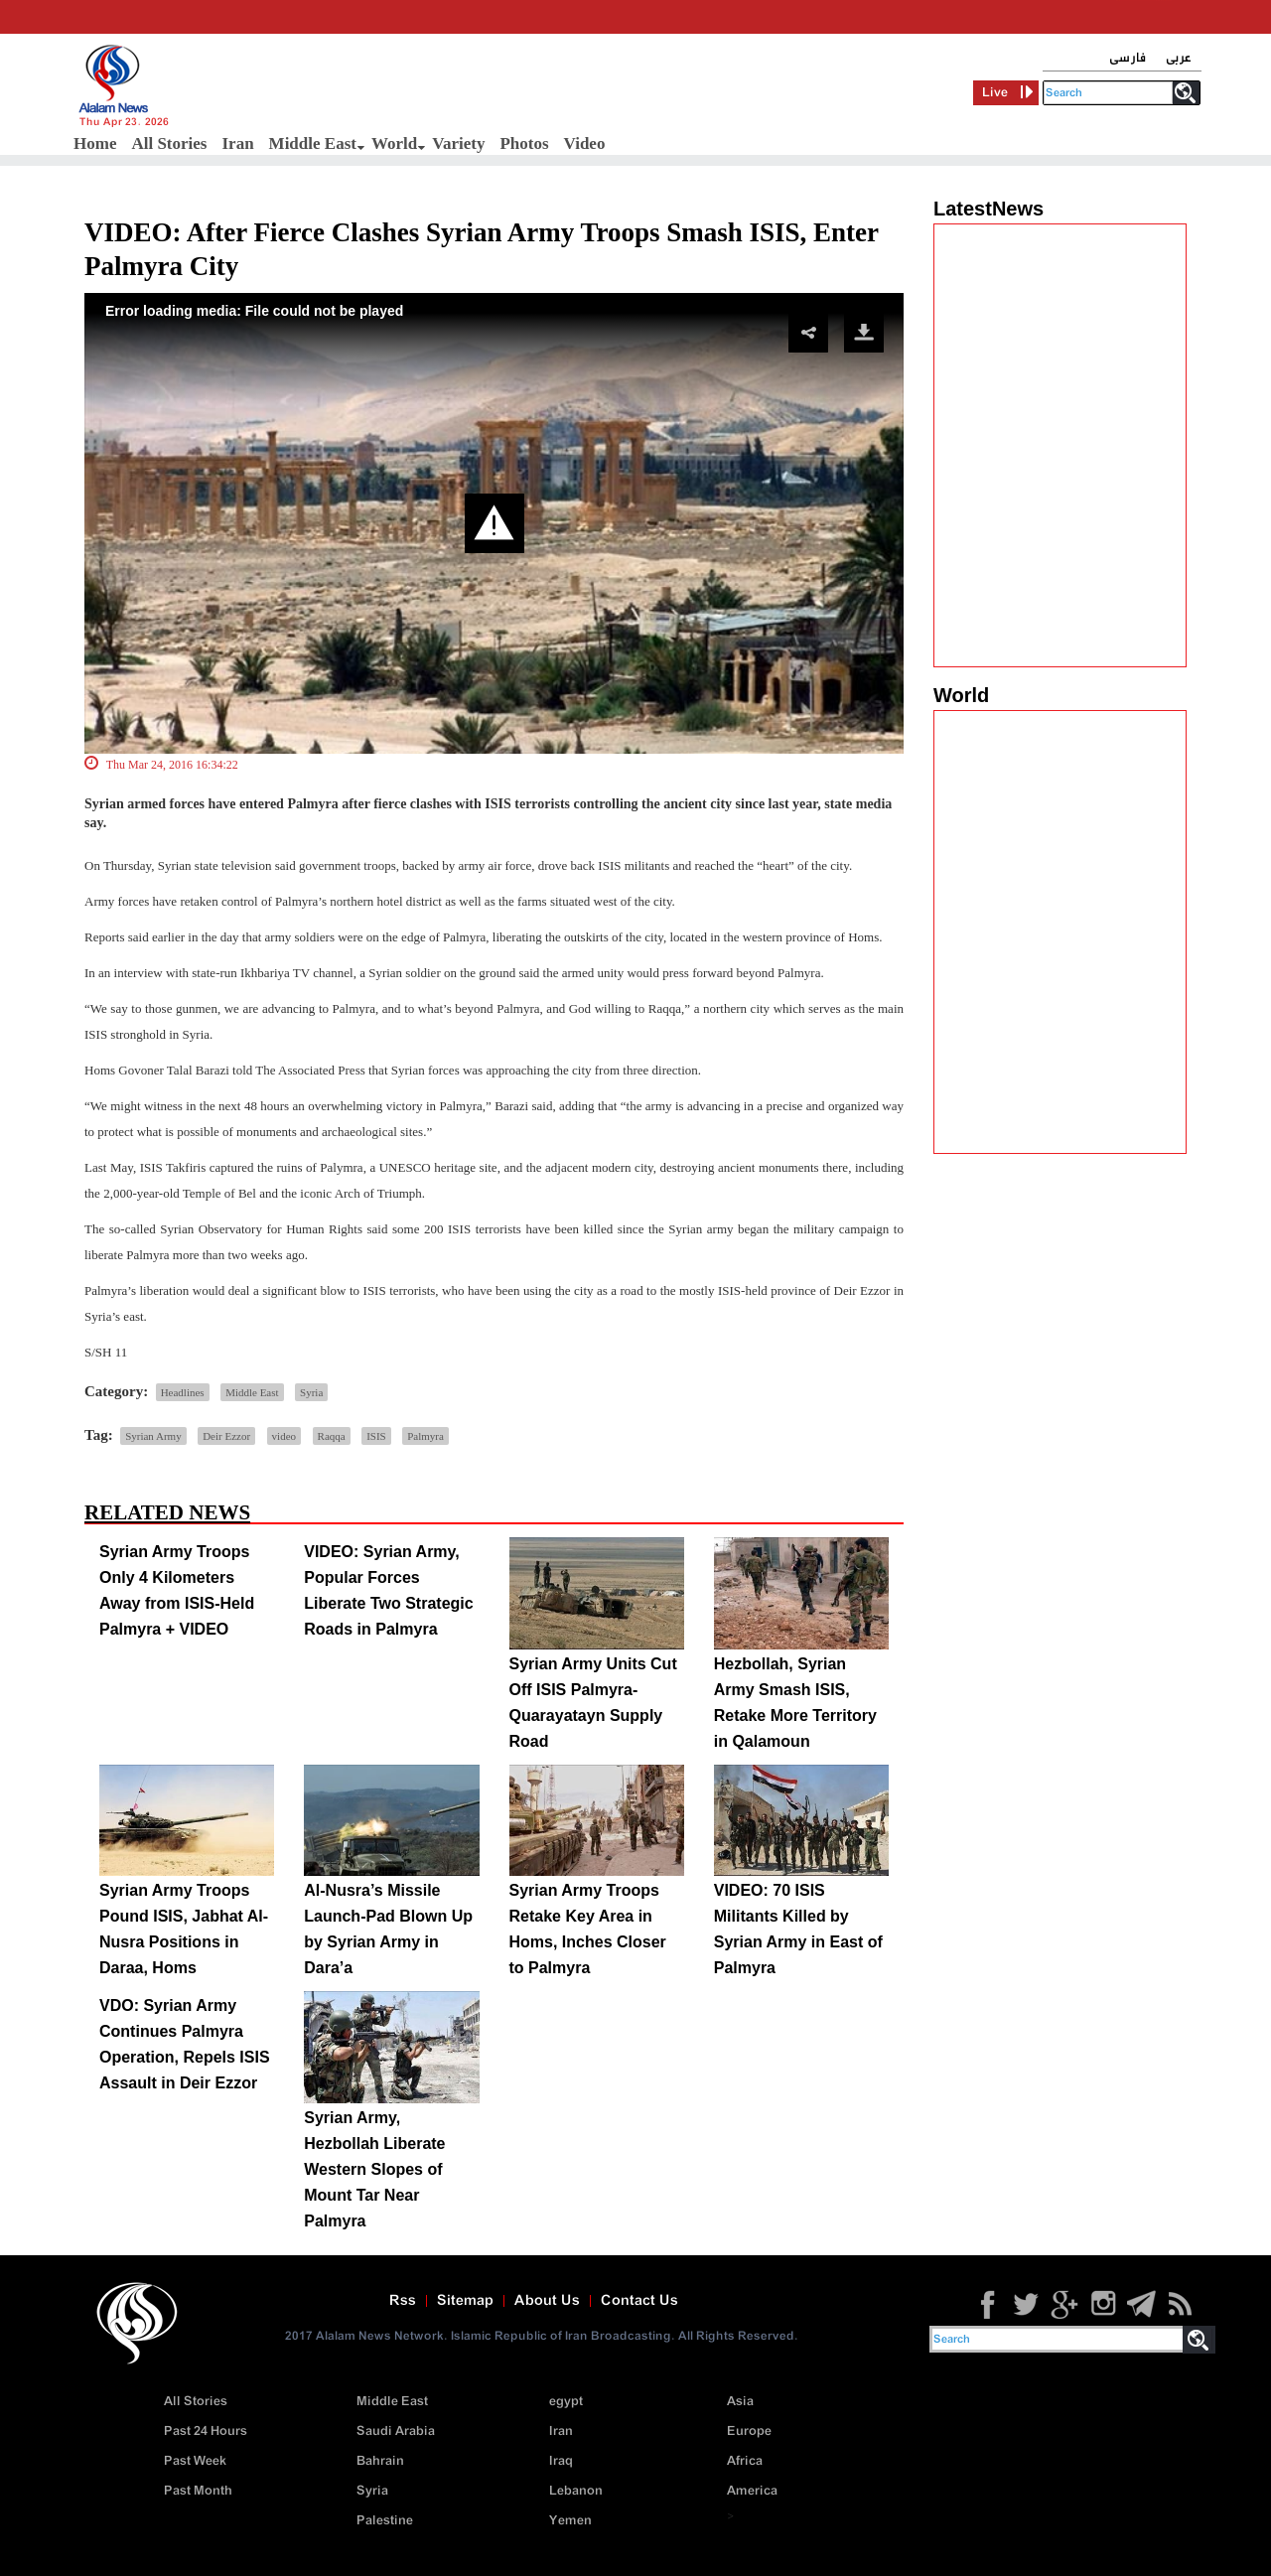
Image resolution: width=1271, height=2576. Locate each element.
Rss (402, 2301)
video (284, 1436)
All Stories (169, 143)
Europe (749, 2431)
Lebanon (576, 2491)
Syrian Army (153, 1436)
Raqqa (332, 1436)
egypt (566, 2401)
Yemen (570, 2520)
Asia (740, 2401)
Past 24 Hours (205, 2431)
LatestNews (988, 208)
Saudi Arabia (395, 2431)
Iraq (561, 2461)
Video (585, 143)
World (394, 143)
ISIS (376, 1436)
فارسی (1127, 58)
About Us (547, 2301)
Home (94, 143)
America (752, 2491)
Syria (311, 1392)
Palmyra (425, 1436)
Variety (458, 143)
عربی (1179, 58)
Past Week (195, 2461)
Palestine (384, 2520)
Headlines (183, 1392)
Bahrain (380, 2461)
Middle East (312, 143)
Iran (237, 143)
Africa (745, 2461)
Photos (523, 143)
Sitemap (465, 2301)
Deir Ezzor (226, 1436)
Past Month (198, 2491)
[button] (494, 523)
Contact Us (639, 2301)
